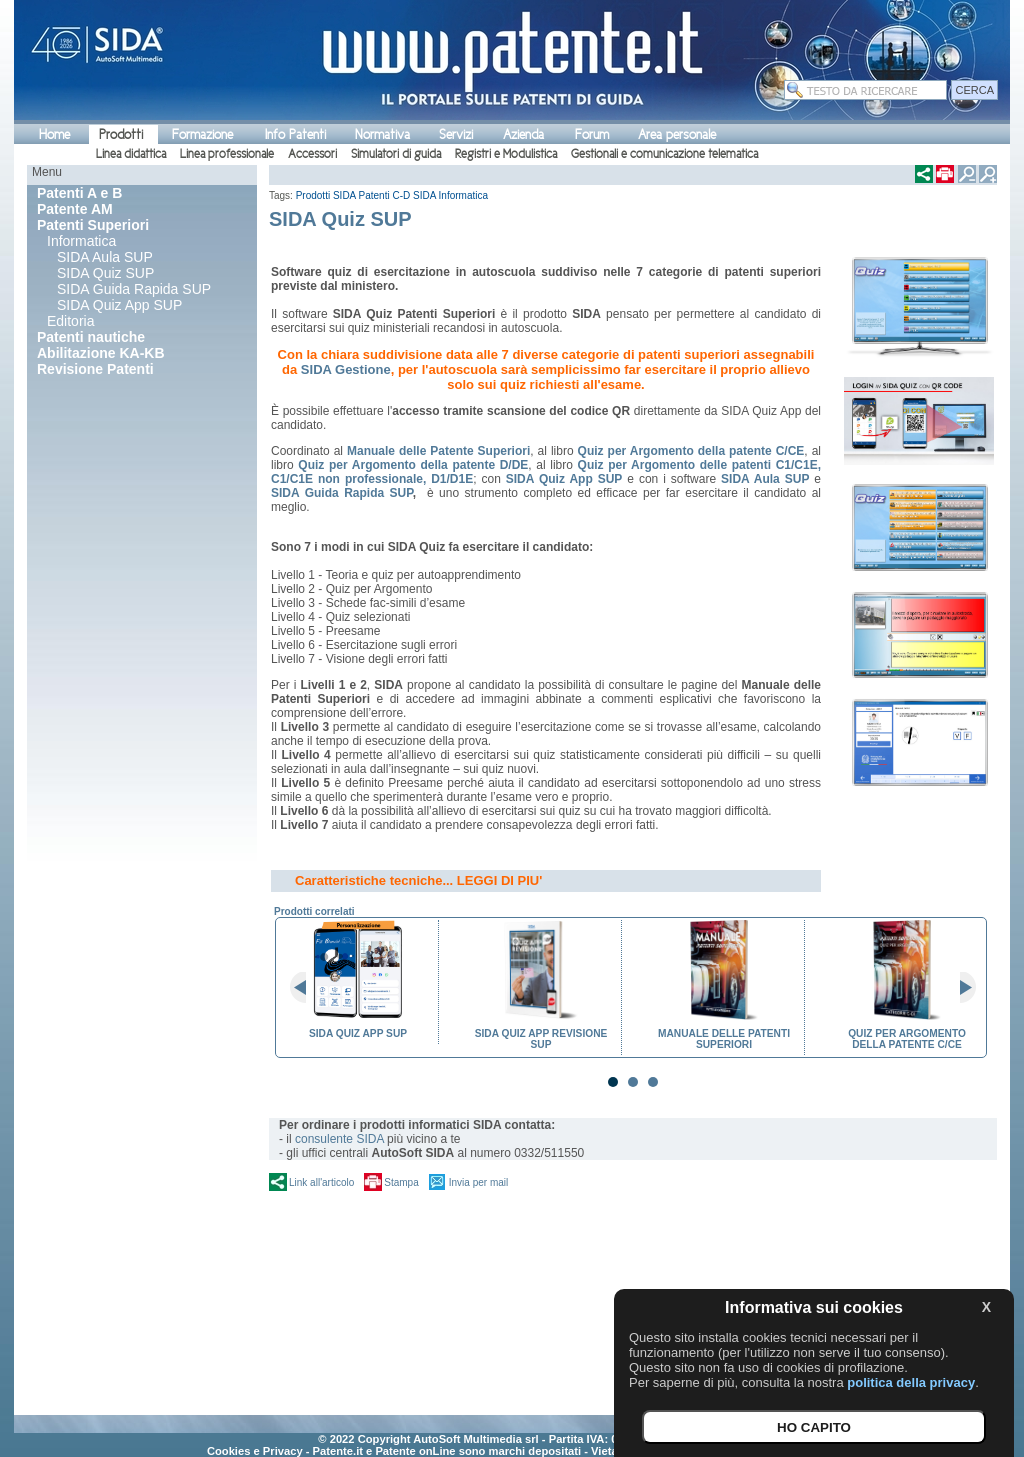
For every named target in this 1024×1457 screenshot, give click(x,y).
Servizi (456, 134)
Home (54, 134)
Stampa (401, 1182)
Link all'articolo (321, 1182)
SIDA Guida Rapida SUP (134, 289)
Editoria (70, 321)
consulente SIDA (339, 1139)
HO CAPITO (814, 1427)
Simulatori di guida (396, 154)
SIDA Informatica (450, 195)
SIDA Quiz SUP (105, 273)
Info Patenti (295, 134)
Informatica (81, 241)
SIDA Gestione (346, 369)
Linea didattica (131, 154)
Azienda (523, 134)
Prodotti (121, 134)
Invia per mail (478, 1182)
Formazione (202, 134)
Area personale (677, 134)
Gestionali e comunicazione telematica (664, 154)
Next (960, 988)
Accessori (312, 154)
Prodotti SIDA (326, 195)
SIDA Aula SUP (105, 257)
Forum (592, 134)
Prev (306, 988)
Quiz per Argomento (639, 465)
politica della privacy (911, 1382)
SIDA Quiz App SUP (119, 305)
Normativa (382, 134)
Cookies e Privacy (255, 1451)
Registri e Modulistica (506, 154)
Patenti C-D (385, 195)
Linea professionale (227, 154)
